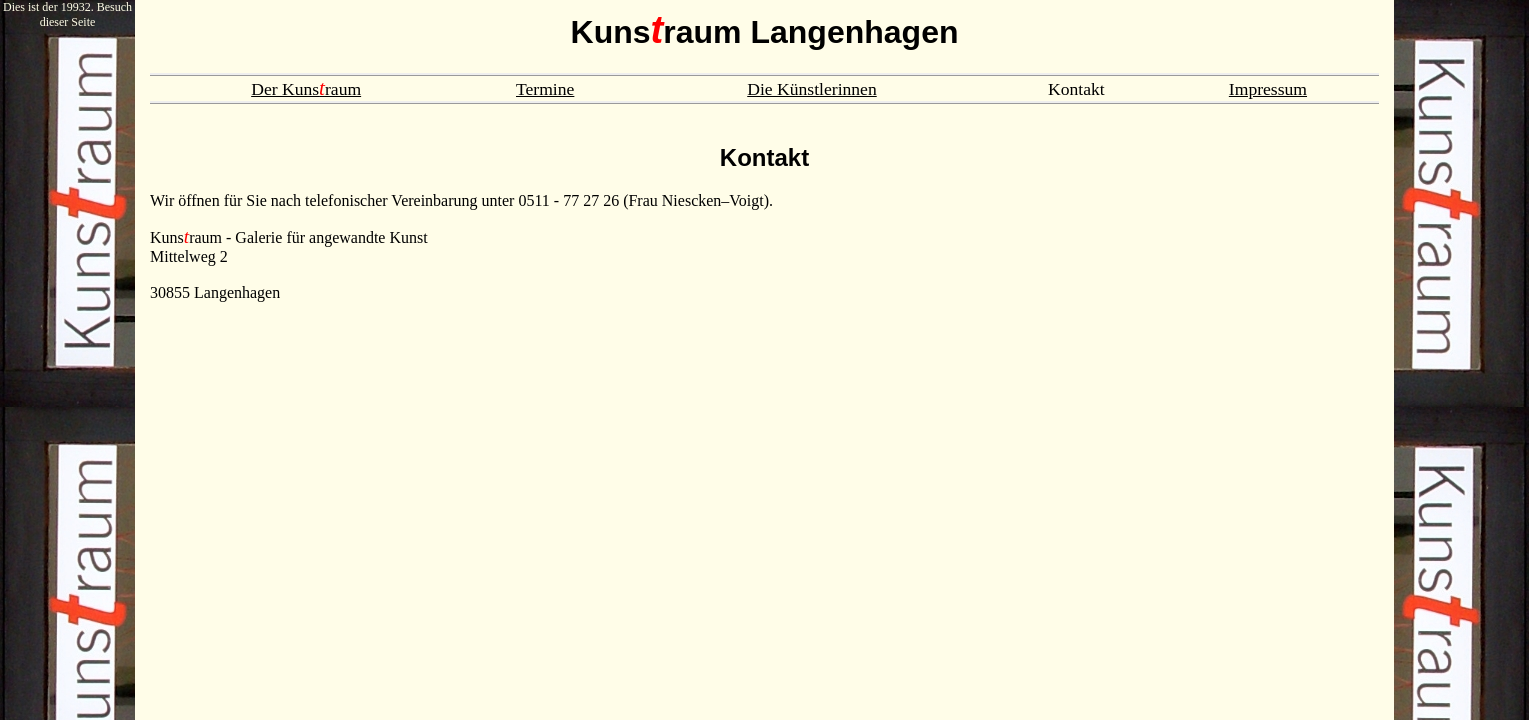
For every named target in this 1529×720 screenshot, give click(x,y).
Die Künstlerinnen (811, 89)
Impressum (1268, 89)
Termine (545, 89)
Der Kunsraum (306, 89)
